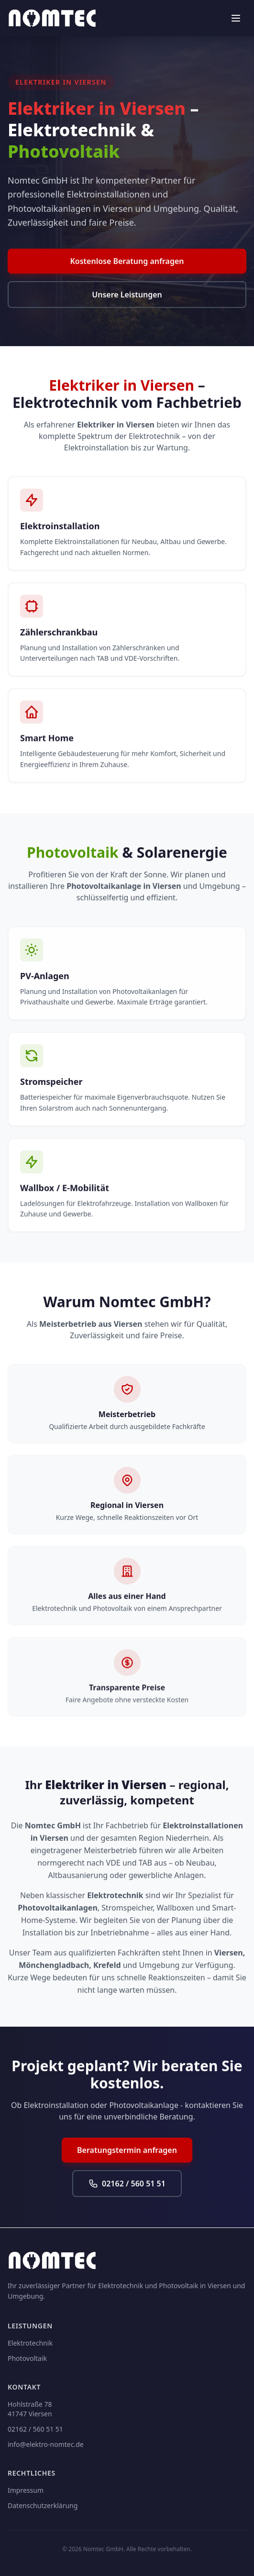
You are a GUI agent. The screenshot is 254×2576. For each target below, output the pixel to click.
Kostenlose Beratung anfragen (127, 262)
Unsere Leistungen (127, 295)
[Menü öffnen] (235, 18)
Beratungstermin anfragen (127, 2151)
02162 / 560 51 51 (127, 2185)
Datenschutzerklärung (42, 2505)
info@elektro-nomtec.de (46, 2444)
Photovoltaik (27, 2358)
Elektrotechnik (30, 2342)
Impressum (26, 2490)
